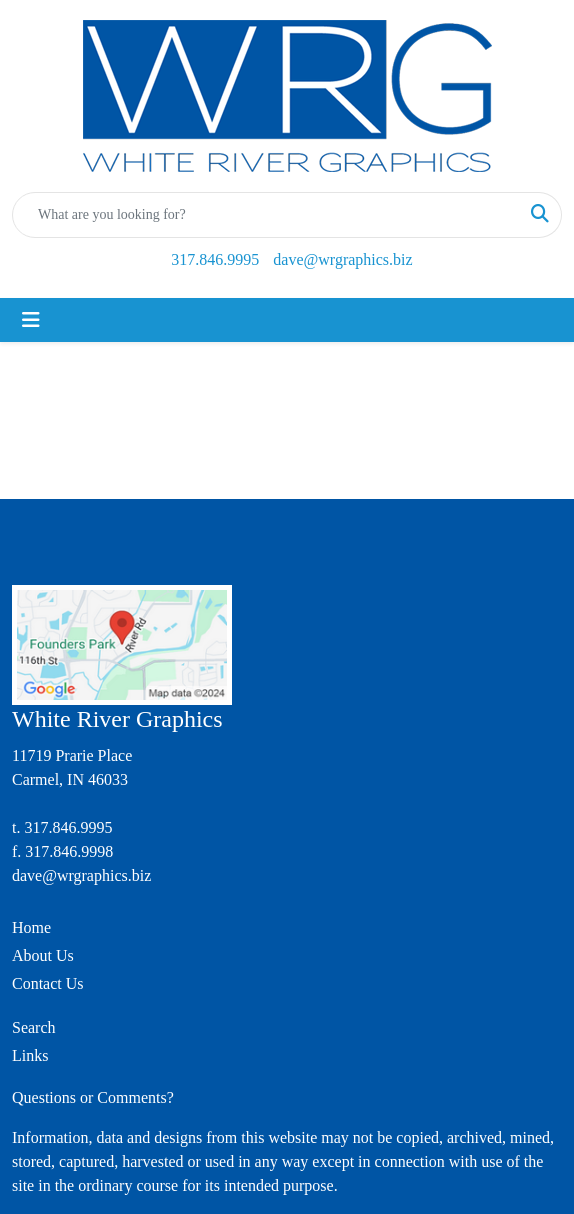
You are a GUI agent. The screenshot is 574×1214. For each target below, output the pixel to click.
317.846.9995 (215, 259)
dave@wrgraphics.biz (342, 259)
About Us (43, 955)
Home (31, 927)
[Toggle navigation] (31, 320)
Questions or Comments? (93, 1097)
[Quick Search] (266, 215)
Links (30, 1055)
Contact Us (48, 983)
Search (34, 1027)
